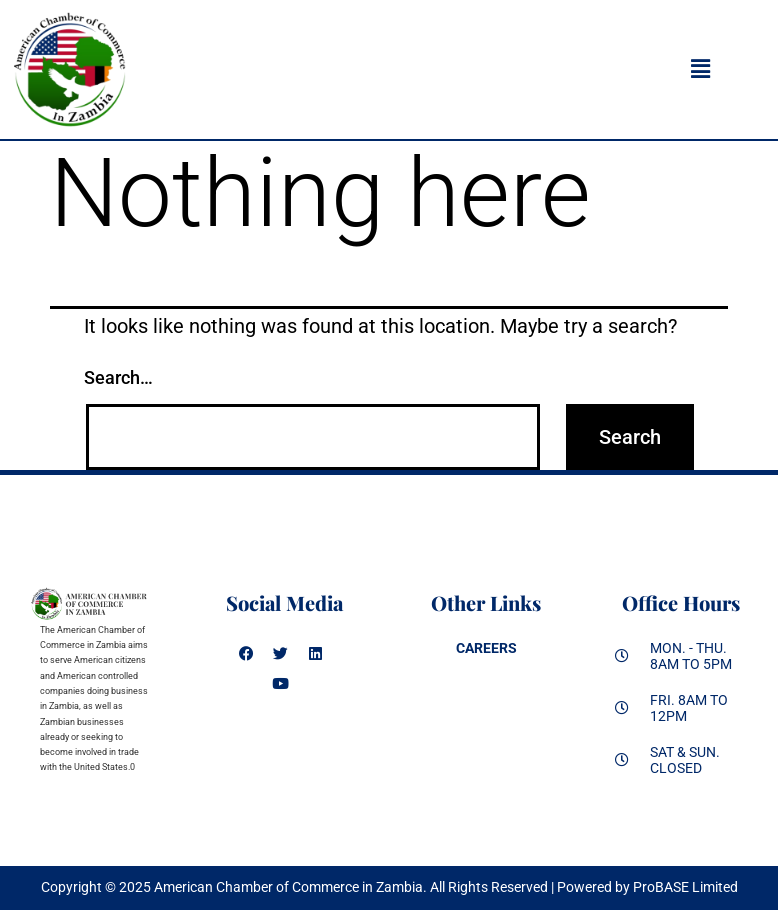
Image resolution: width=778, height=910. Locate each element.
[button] (700, 69)
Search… (118, 377)
